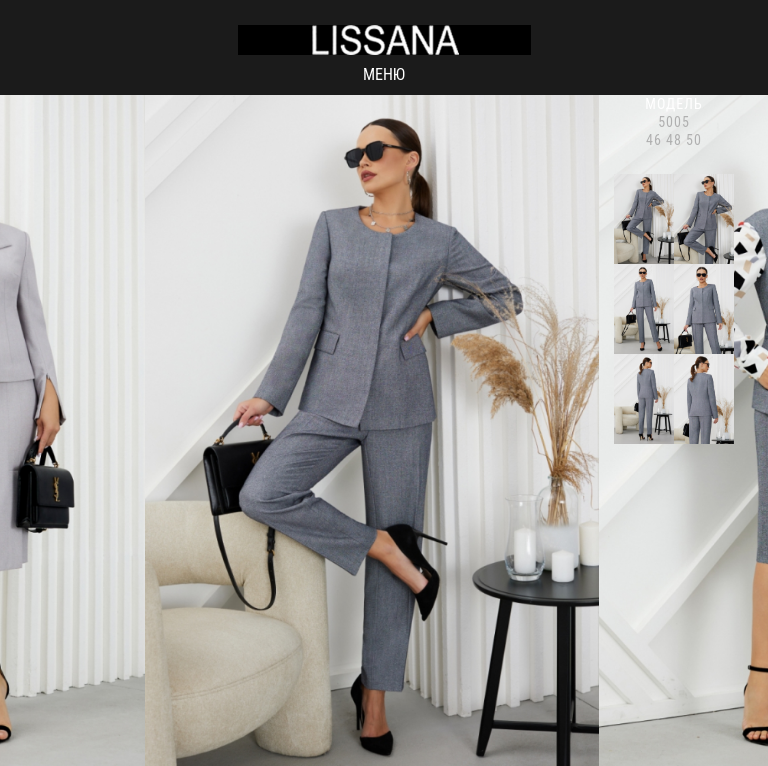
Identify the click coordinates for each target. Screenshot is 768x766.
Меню (384, 74)
